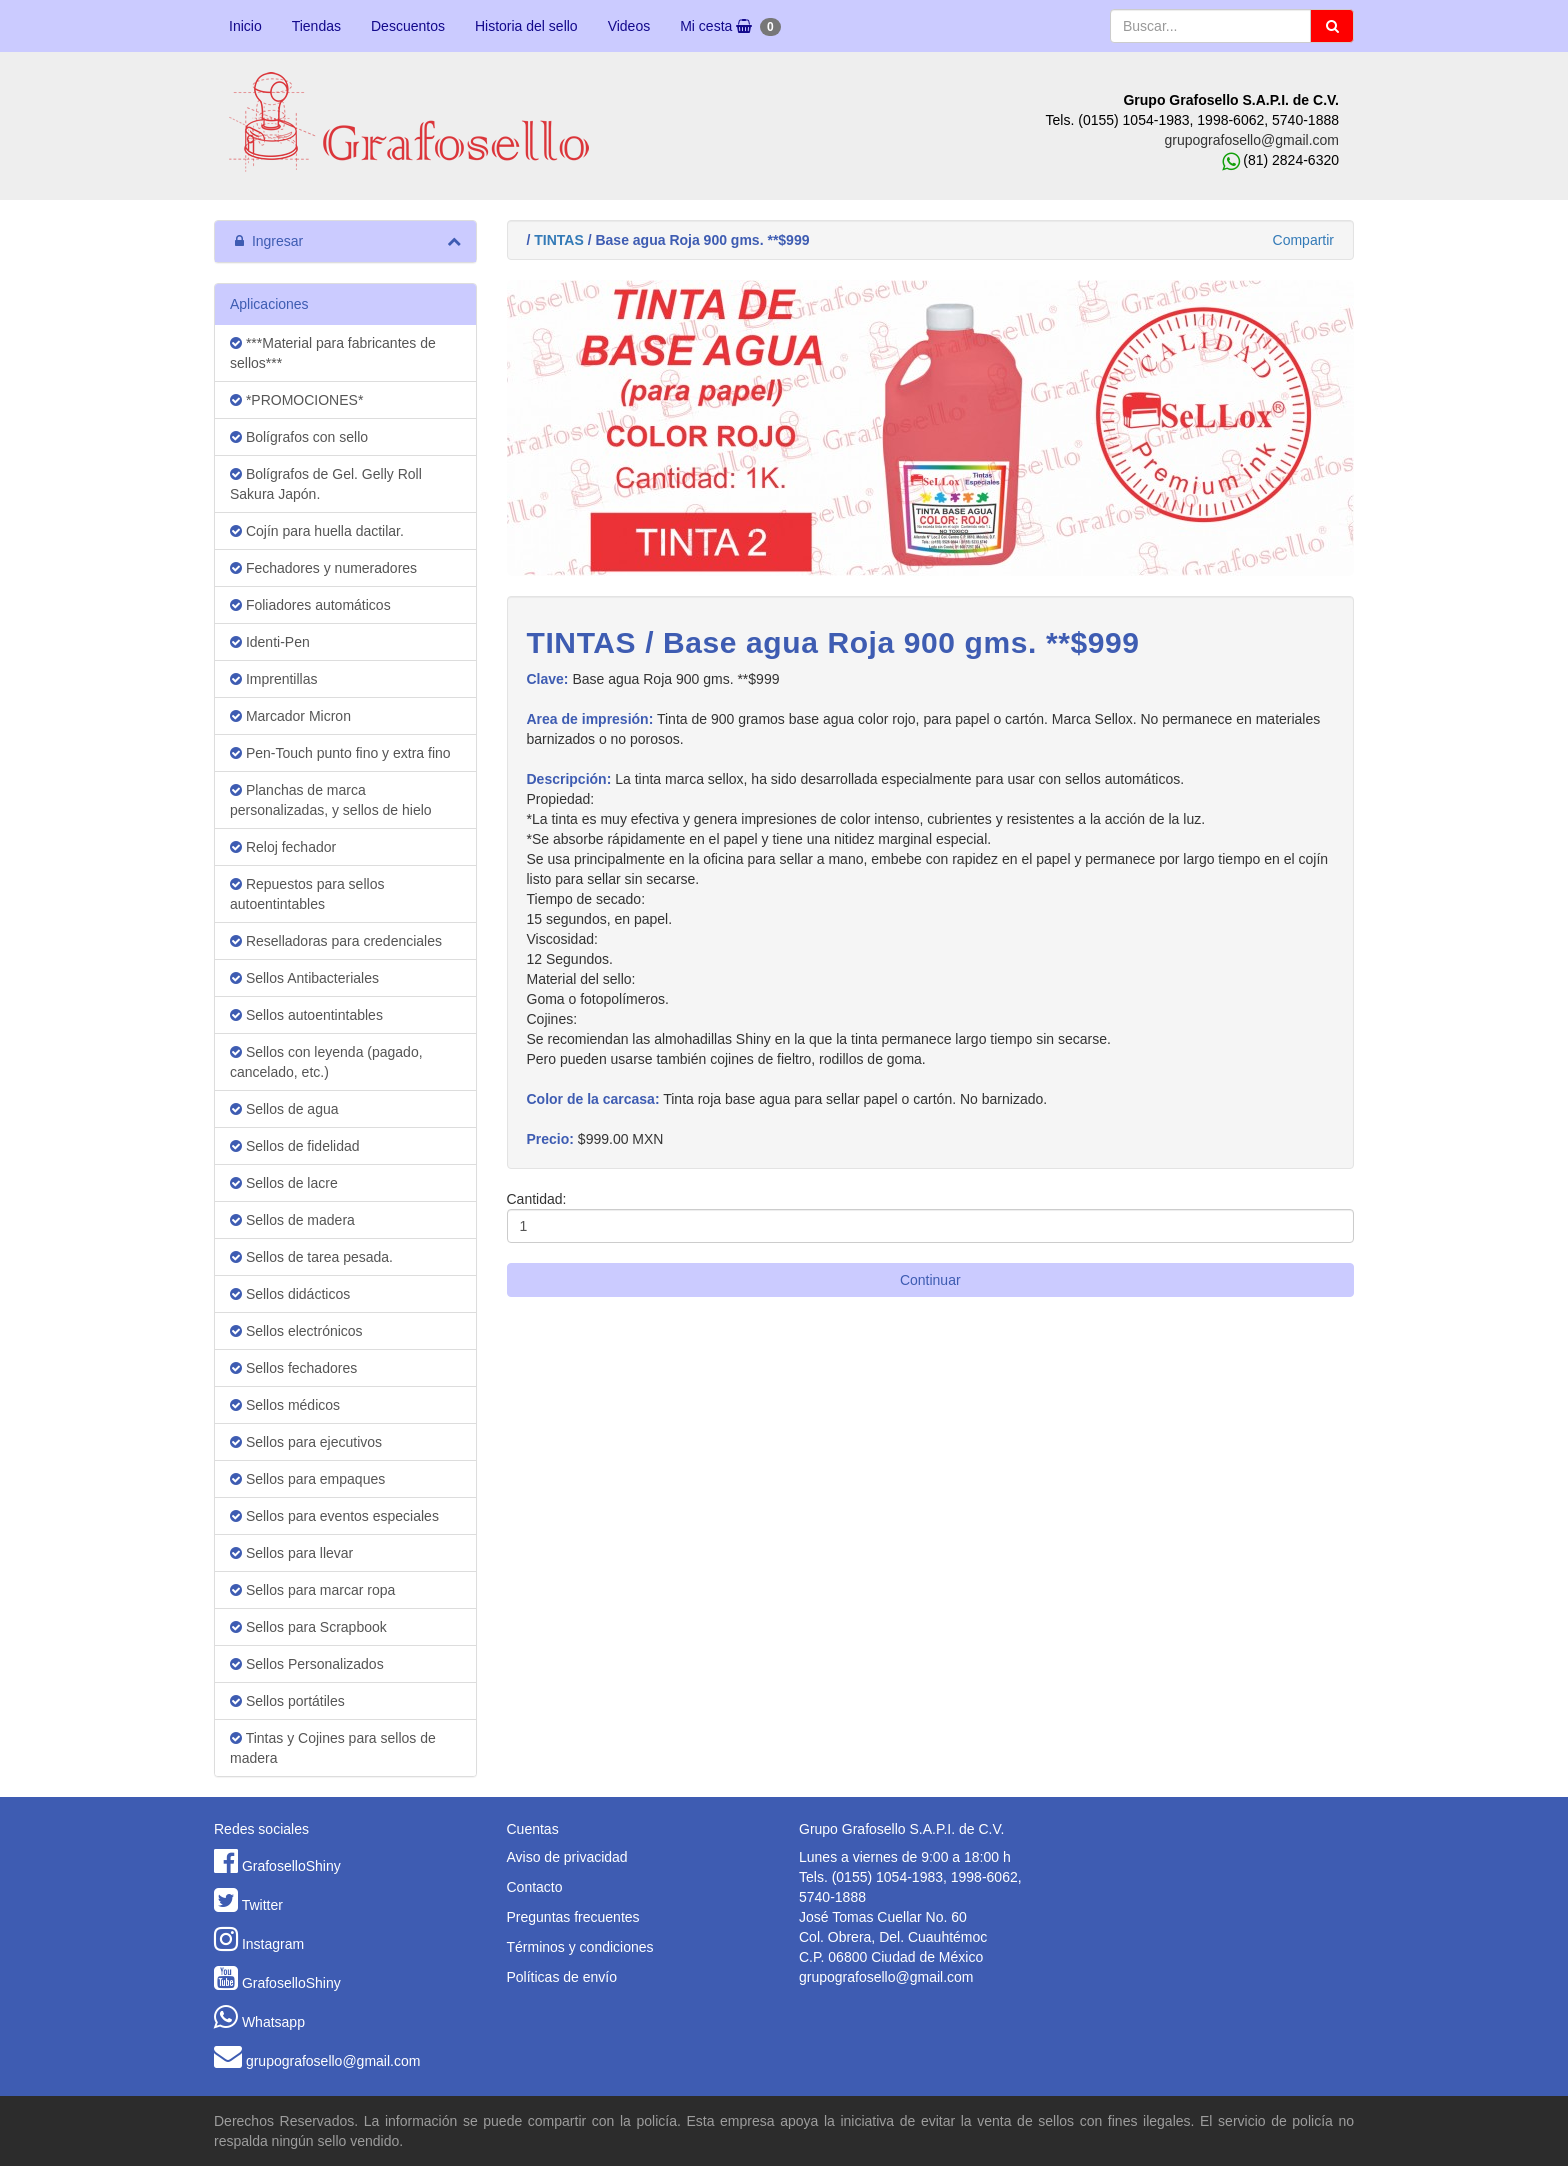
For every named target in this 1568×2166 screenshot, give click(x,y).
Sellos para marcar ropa (312, 1590)
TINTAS (559, 240)
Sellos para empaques (307, 1479)
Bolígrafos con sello (299, 437)
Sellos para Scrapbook (308, 1627)
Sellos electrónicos (296, 1331)
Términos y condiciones (580, 1947)
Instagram (273, 1944)
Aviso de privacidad (567, 1857)
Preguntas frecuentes (573, 1917)
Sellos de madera (292, 1220)
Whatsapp (273, 2022)
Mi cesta (730, 27)
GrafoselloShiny (291, 1866)
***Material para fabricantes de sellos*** (333, 353)
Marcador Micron (290, 716)
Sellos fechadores (293, 1368)
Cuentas (533, 1829)
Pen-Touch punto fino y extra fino (340, 753)
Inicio (245, 26)
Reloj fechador (283, 847)
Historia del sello (526, 26)
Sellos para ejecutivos (306, 1442)
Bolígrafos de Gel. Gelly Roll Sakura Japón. (326, 484)
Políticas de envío (562, 1977)
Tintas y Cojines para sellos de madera (333, 1748)
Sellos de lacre (284, 1183)
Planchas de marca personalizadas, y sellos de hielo (331, 800)
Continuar (930, 1280)
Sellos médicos (285, 1405)
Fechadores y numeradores (323, 568)
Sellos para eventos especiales (334, 1516)
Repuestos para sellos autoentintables (307, 894)
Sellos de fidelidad (295, 1146)
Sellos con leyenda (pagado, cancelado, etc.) (326, 1062)
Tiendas (316, 26)
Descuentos (408, 26)
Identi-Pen (270, 642)
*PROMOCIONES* (296, 400)
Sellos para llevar (291, 1553)
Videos (629, 26)
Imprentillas (273, 679)
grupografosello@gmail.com (1251, 140)
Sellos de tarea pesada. (311, 1257)
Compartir (1303, 240)
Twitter (262, 1905)
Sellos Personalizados (307, 1664)
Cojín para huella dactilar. (317, 531)
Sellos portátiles (287, 1701)
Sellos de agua (284, 1109)
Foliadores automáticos (310, 605)
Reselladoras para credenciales (336, 941)
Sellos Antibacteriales (304, 978)
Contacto (535, 1887)
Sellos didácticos (290, 1294)
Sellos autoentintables (306, 1015)
